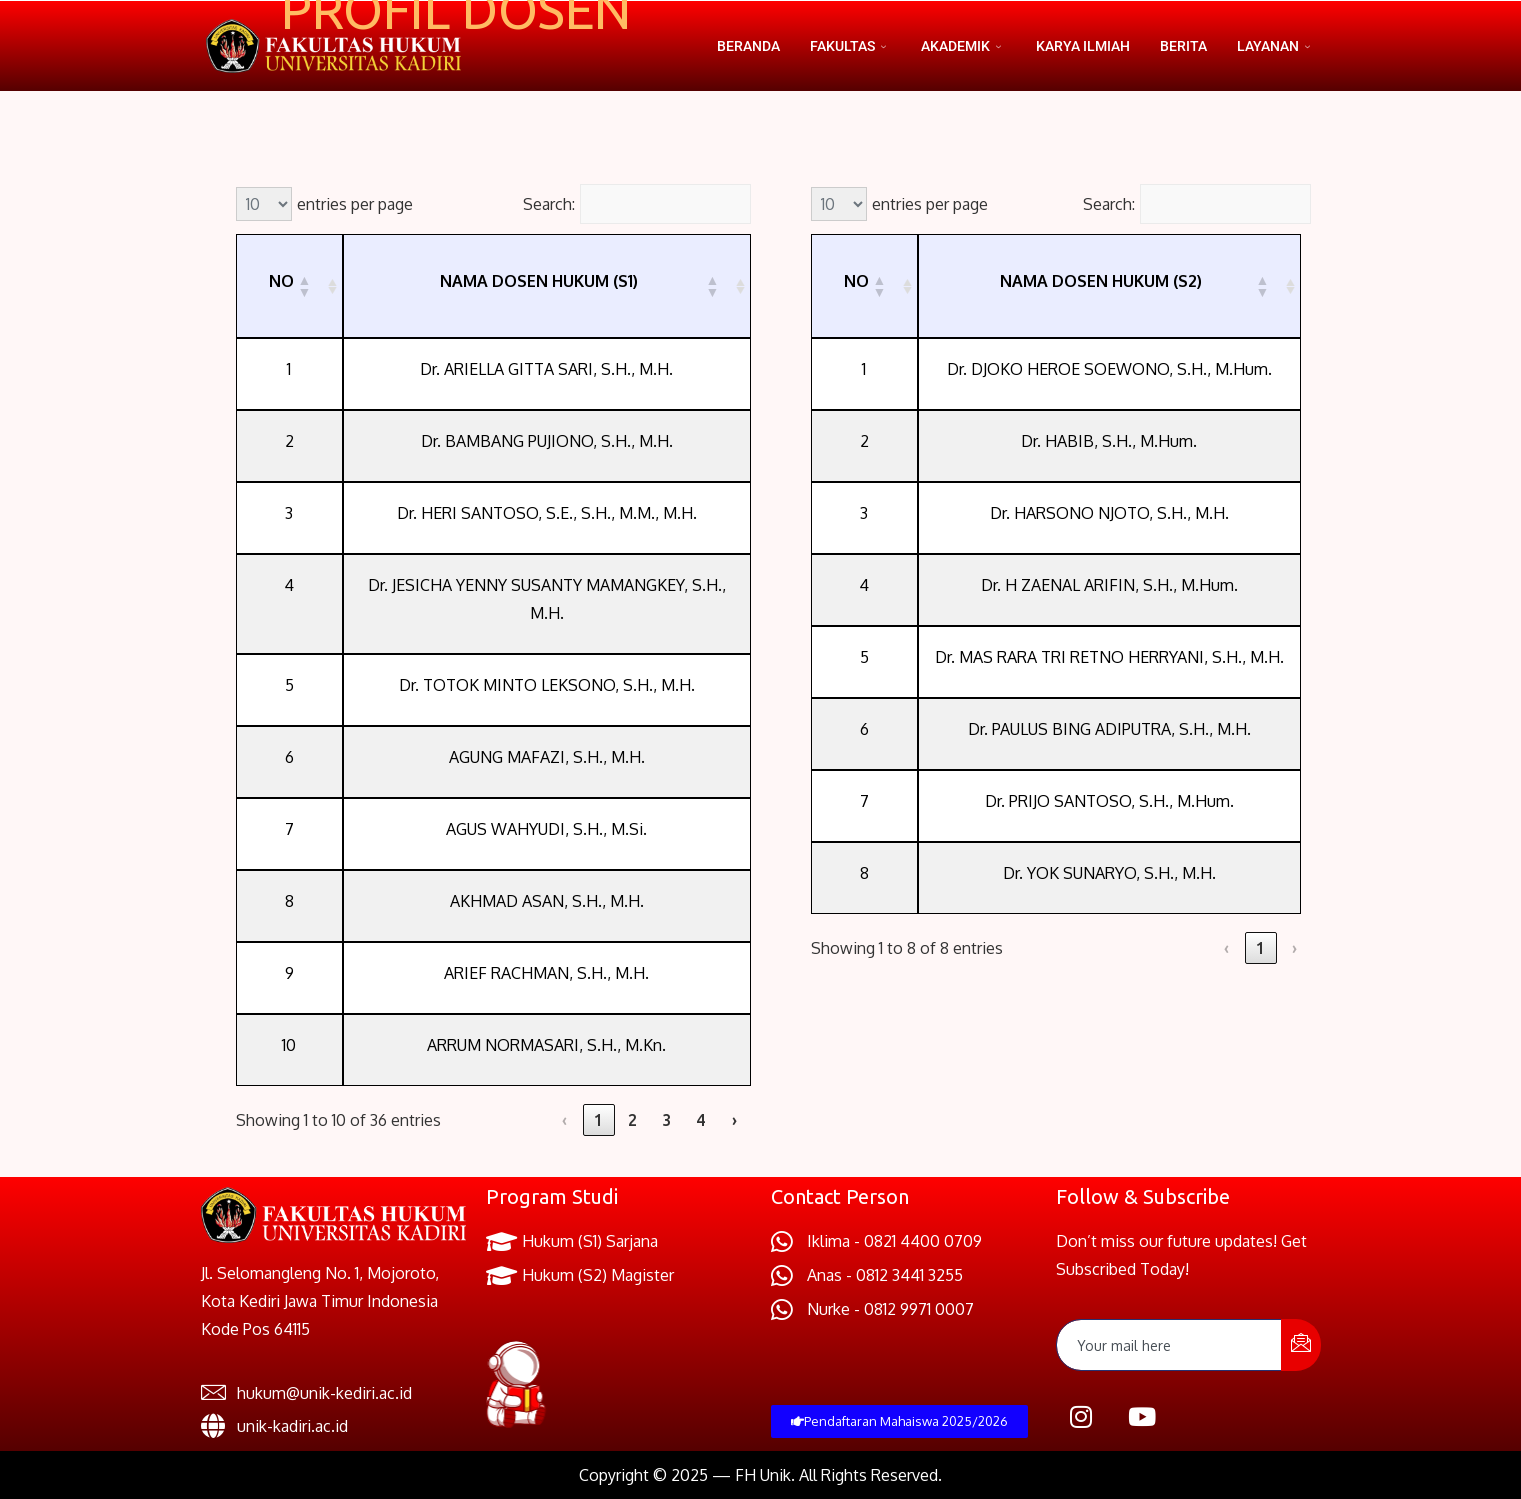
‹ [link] (564, 1120)
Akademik (963, 46)
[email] (1169, 1345)
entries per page (355, 204)
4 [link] (700, 1120)
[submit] (1301, 1345)
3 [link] (666, 1120)
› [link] (734, 1120)
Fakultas (850, 46)
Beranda (748, 46)
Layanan (1276, 46)
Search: (549, 204)
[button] (304, 286)
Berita (1183, 46)
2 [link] (632, 1120)
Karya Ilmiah (1083, 46)
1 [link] (598, 1120)
